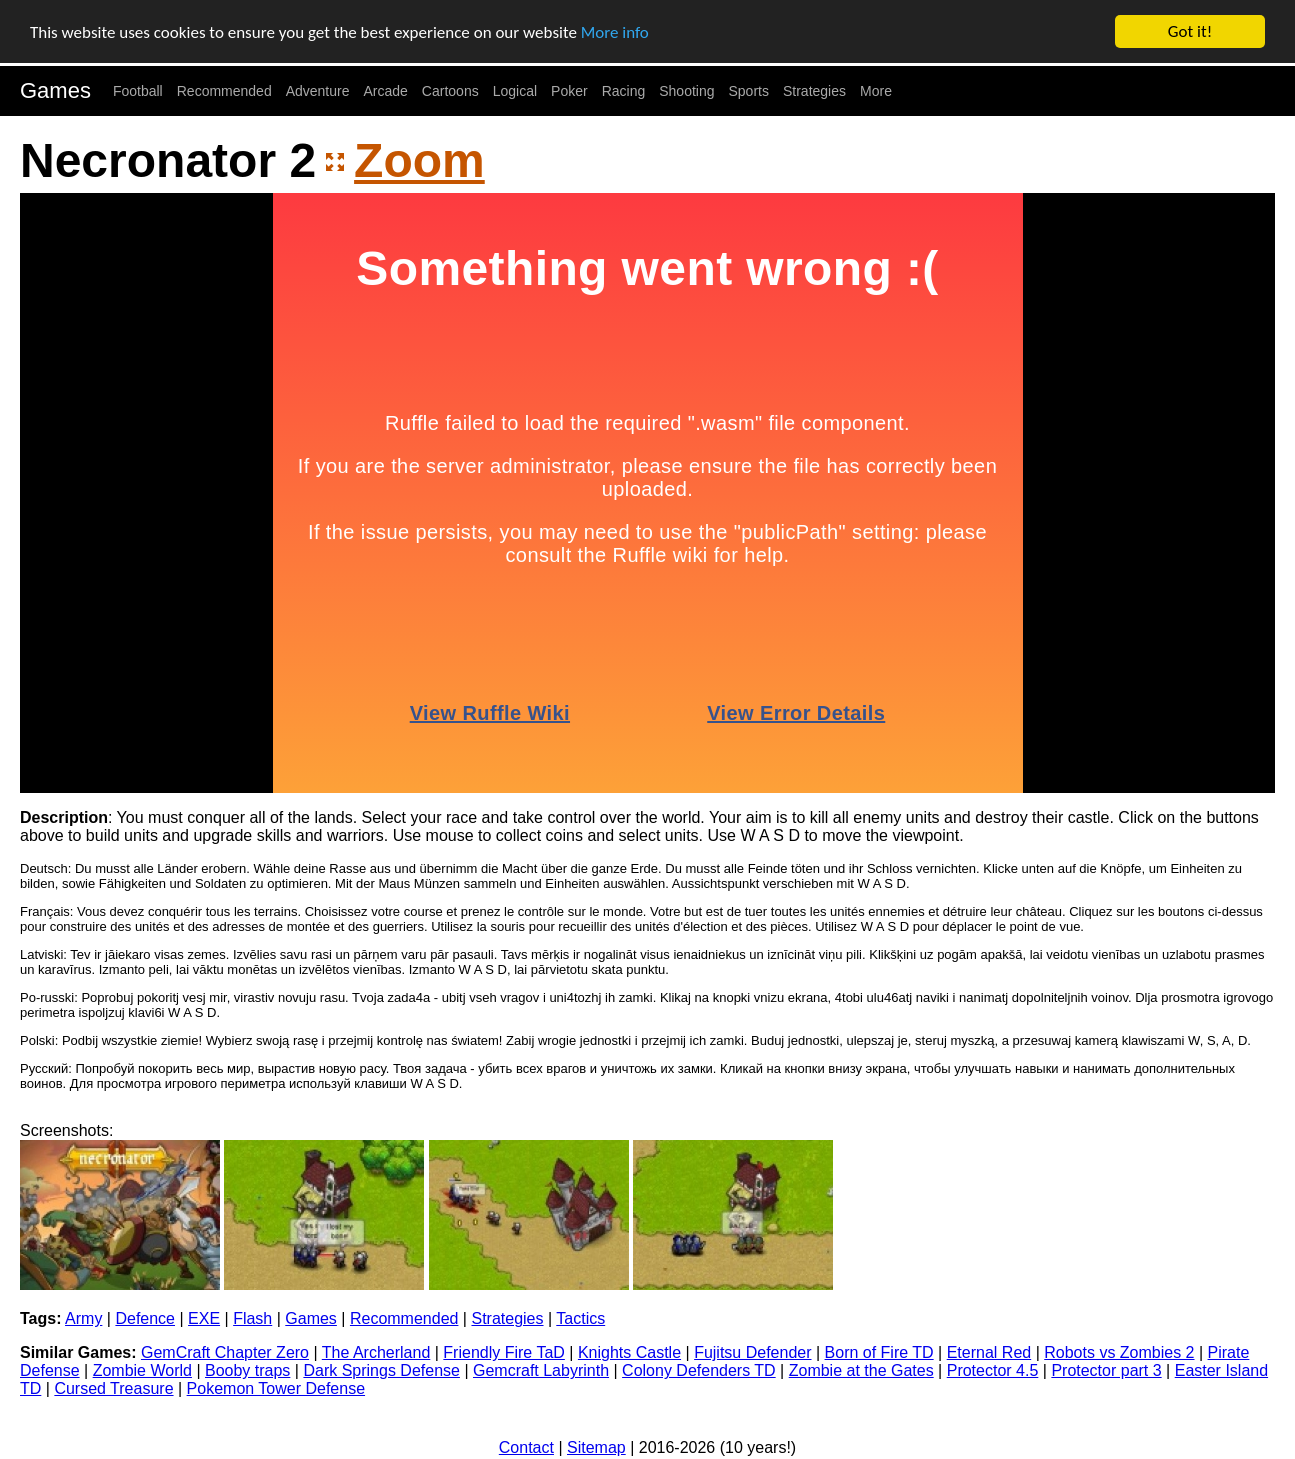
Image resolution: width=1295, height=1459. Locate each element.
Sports (749, 91)
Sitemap (596, 1447)
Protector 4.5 (993, 1370)
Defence (145, 1318)
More (876, 91)
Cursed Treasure (113, 1388)
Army (83, 1318)
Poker (569, 91)
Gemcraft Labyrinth (541, 1370)
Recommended (224, 91)
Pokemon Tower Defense (276, 1388)
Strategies (814, 91)
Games (55, 90)
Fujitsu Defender (752, 1352)
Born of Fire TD (879, 1352)
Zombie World (142, 1370)
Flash (252, 1318)
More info (615, 32)
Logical (515, 91)
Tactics (580, 1318)
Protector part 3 (1106, 1370)
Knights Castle (629, 1352)
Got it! (1190, 31)
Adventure (318, 91)
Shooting (686, 91)
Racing (624, 91)
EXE (204, 1318)
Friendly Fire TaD (504, 1352)
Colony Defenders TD (699, 1370)
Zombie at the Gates (861, 1370)
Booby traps (247, 1370)
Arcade (386, 91)
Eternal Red (989, 1352)
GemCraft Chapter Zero (225, 1352)
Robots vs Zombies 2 (1119, 1352)
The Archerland (376, 1352)
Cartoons (450, 91)
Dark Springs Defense (381, 1370)
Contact (526, 1447)
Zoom (419, 160)
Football (138, 91)
